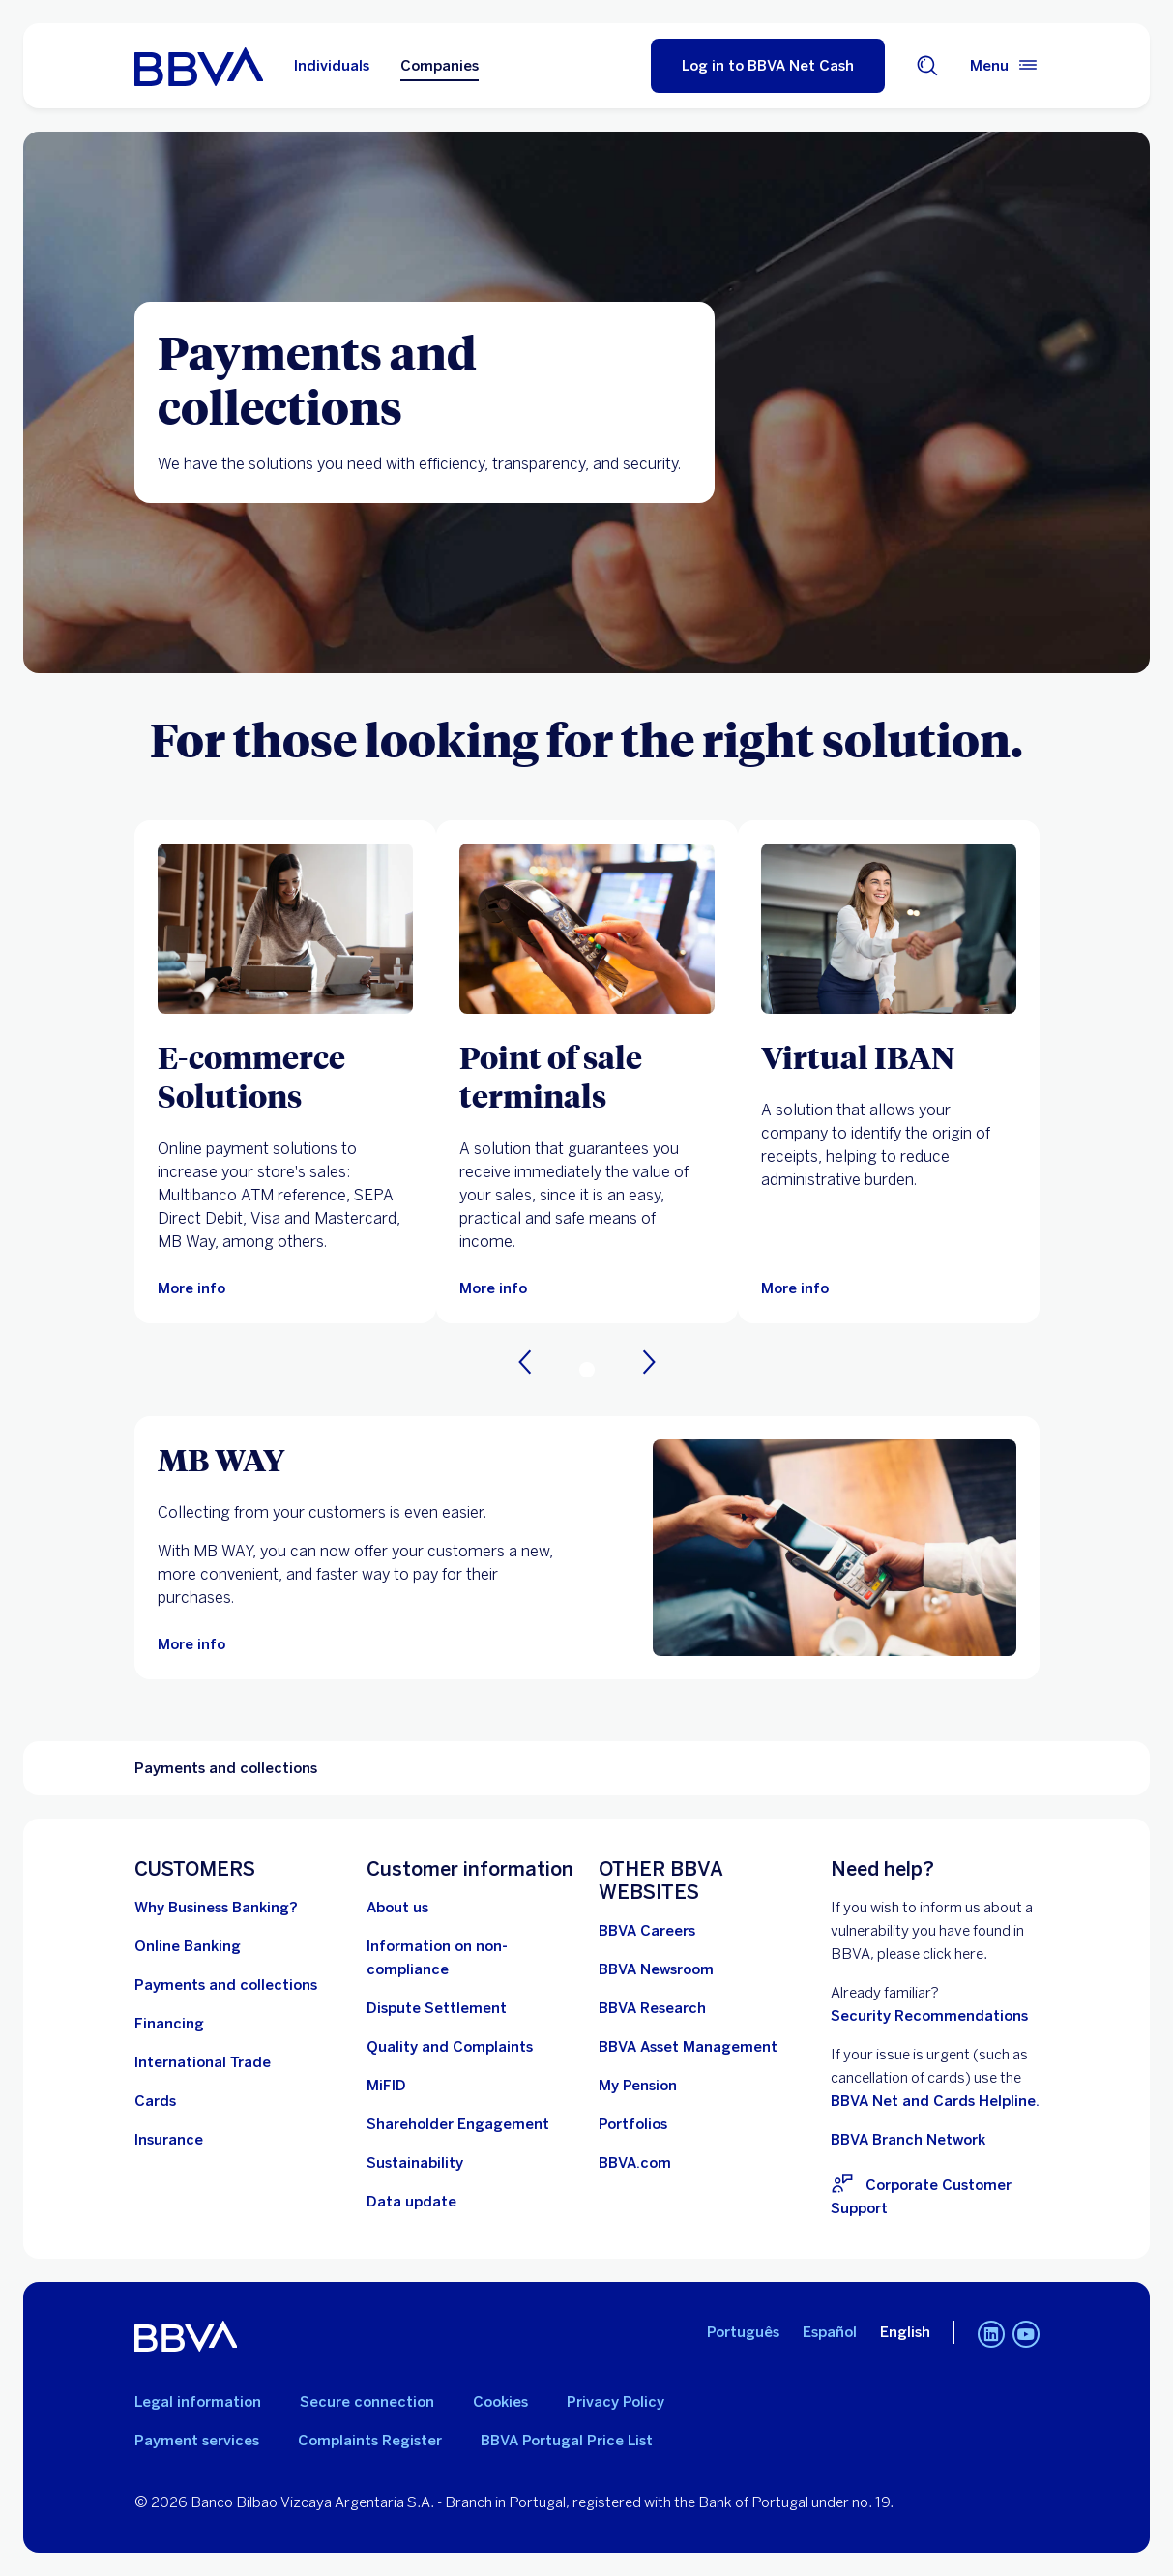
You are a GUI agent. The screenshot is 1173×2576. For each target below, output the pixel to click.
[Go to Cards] (155, 2101)
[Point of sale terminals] (587, 1075)
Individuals (331, 65)
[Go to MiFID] (386, 2085)
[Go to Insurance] (168, 2139)
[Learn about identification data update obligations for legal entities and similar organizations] (411, 2201)
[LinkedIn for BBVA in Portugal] (991, 2336)
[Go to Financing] (169, 2023)
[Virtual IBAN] (888, 1056)
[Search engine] (927, 65)
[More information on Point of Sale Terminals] (587, 929)
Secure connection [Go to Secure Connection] (367, 2402)
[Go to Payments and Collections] (225, 1985)
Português (743, 2332)
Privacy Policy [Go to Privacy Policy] (615, 2402)
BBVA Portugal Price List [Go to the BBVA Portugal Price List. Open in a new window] (567, 2440)
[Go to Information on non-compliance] (471, 1958)
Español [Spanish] (830, 2332)
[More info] (795, 1288)
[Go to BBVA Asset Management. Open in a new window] (688, 2046)
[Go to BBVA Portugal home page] (198, 65)
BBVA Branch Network (908, 2139)
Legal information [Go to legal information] (197, 2402)
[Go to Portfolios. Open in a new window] (633, 2124)
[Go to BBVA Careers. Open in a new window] (647, 1930)
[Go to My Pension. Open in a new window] (638, 2085)
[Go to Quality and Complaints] (450, 2046)
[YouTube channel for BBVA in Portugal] (1026, 2336)
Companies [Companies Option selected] (439, 65)
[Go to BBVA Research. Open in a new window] (652, 2008)
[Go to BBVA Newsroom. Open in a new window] (656, 1969)
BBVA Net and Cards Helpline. (935, 2101)
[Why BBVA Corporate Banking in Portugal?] (216, 1907)
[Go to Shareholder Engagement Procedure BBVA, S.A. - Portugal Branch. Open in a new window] (458, 2124)
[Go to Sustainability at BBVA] (415, 2163)
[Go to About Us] (397, 1907)
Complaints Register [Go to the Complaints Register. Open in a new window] (370, 2440)
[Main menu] (1005, 65)
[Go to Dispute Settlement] (437, 2008)
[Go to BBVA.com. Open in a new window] (635, 2163)
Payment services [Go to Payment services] (196, 2440)
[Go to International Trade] (202, 2062)
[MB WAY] (359, 1458)
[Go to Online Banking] (187, 1946)
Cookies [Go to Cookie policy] (500, 2402)
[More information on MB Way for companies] (834, 1547)
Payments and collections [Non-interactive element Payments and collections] (225, 1768)
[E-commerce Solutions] (285, 1075)
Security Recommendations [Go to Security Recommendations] (929, 2016)
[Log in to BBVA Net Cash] (768, 66)
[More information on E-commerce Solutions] (285, 929)
